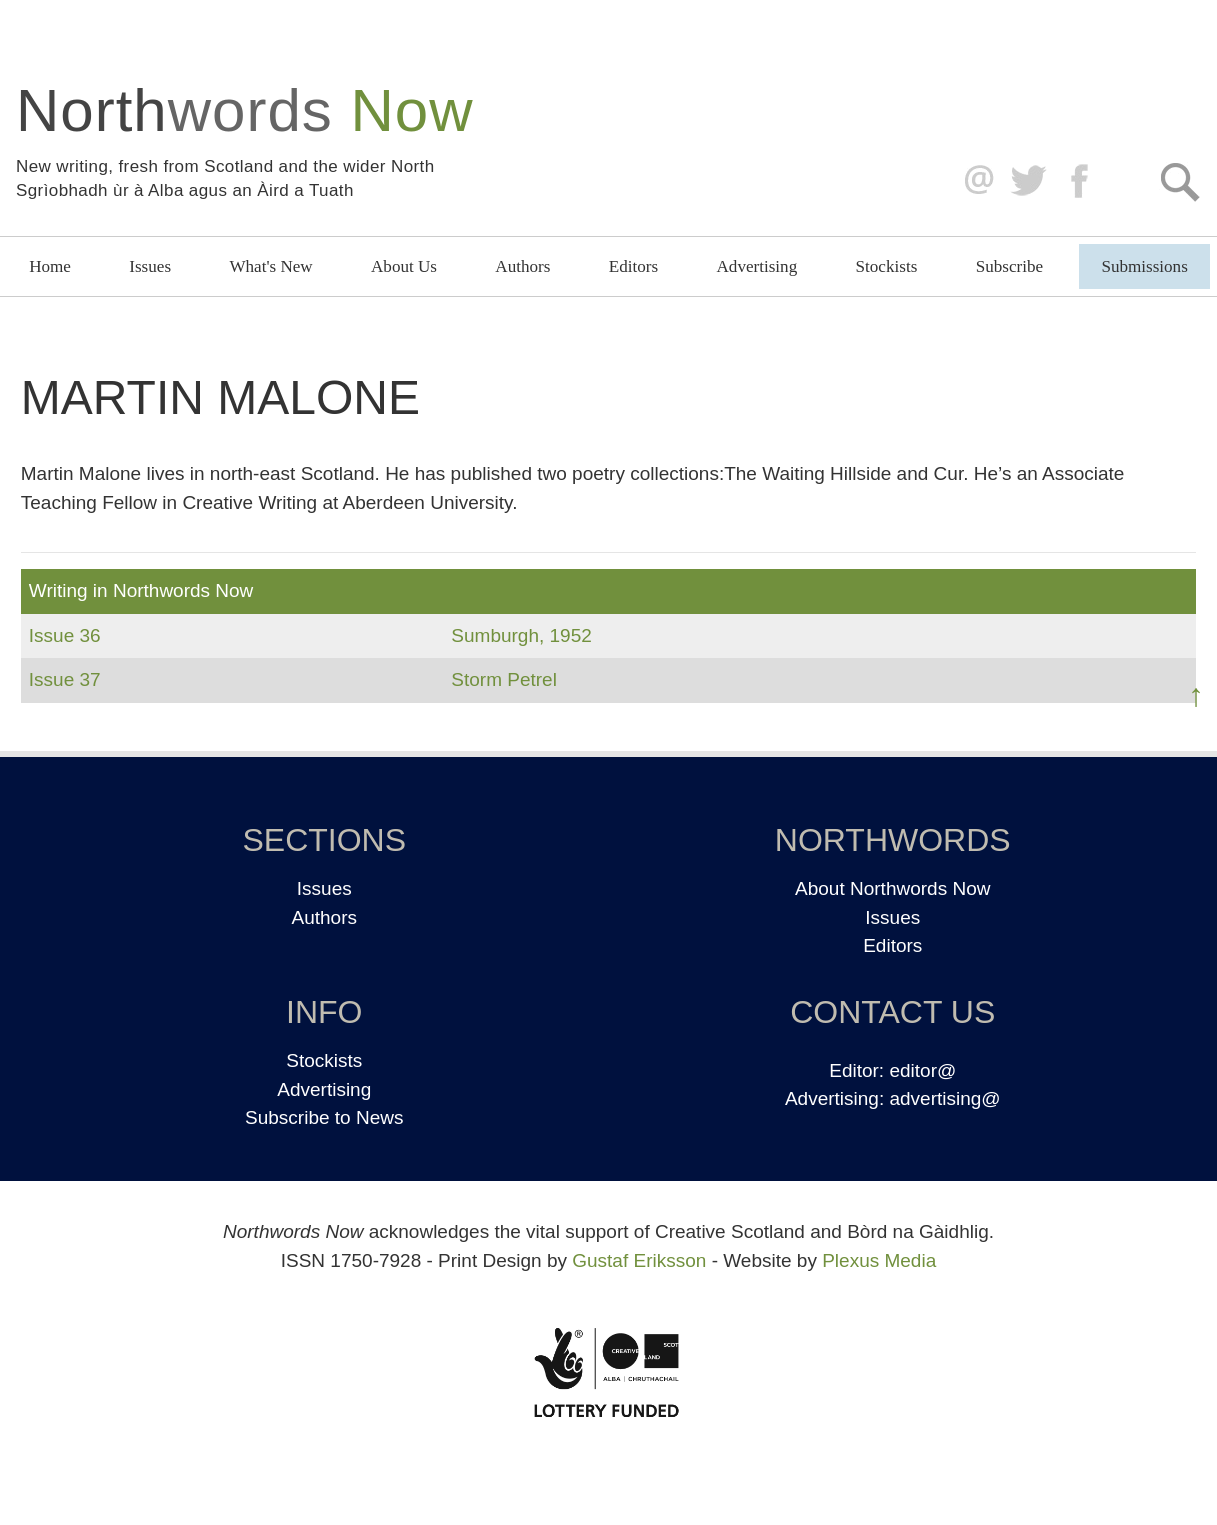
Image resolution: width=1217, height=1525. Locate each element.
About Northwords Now (892, 888)
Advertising (757, 266)
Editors (633, 266)
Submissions (1144, 266)
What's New (270, 266)
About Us (404, 266)
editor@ (922, 1070)
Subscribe (1009, 266)
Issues (150, 266)
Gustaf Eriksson (639, 1260)
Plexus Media (879, 1260)
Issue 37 (65, 679)
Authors (522, 266)
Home (50, 266)
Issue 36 (65, 635)
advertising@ (944, 1098)
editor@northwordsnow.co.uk (974, 181)
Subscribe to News (324, 1117)
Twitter (1027, 181)
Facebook (1081, 181)
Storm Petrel (504, 679)
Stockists (887, 266)
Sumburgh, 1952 (521, 635)
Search (1179, 181)
